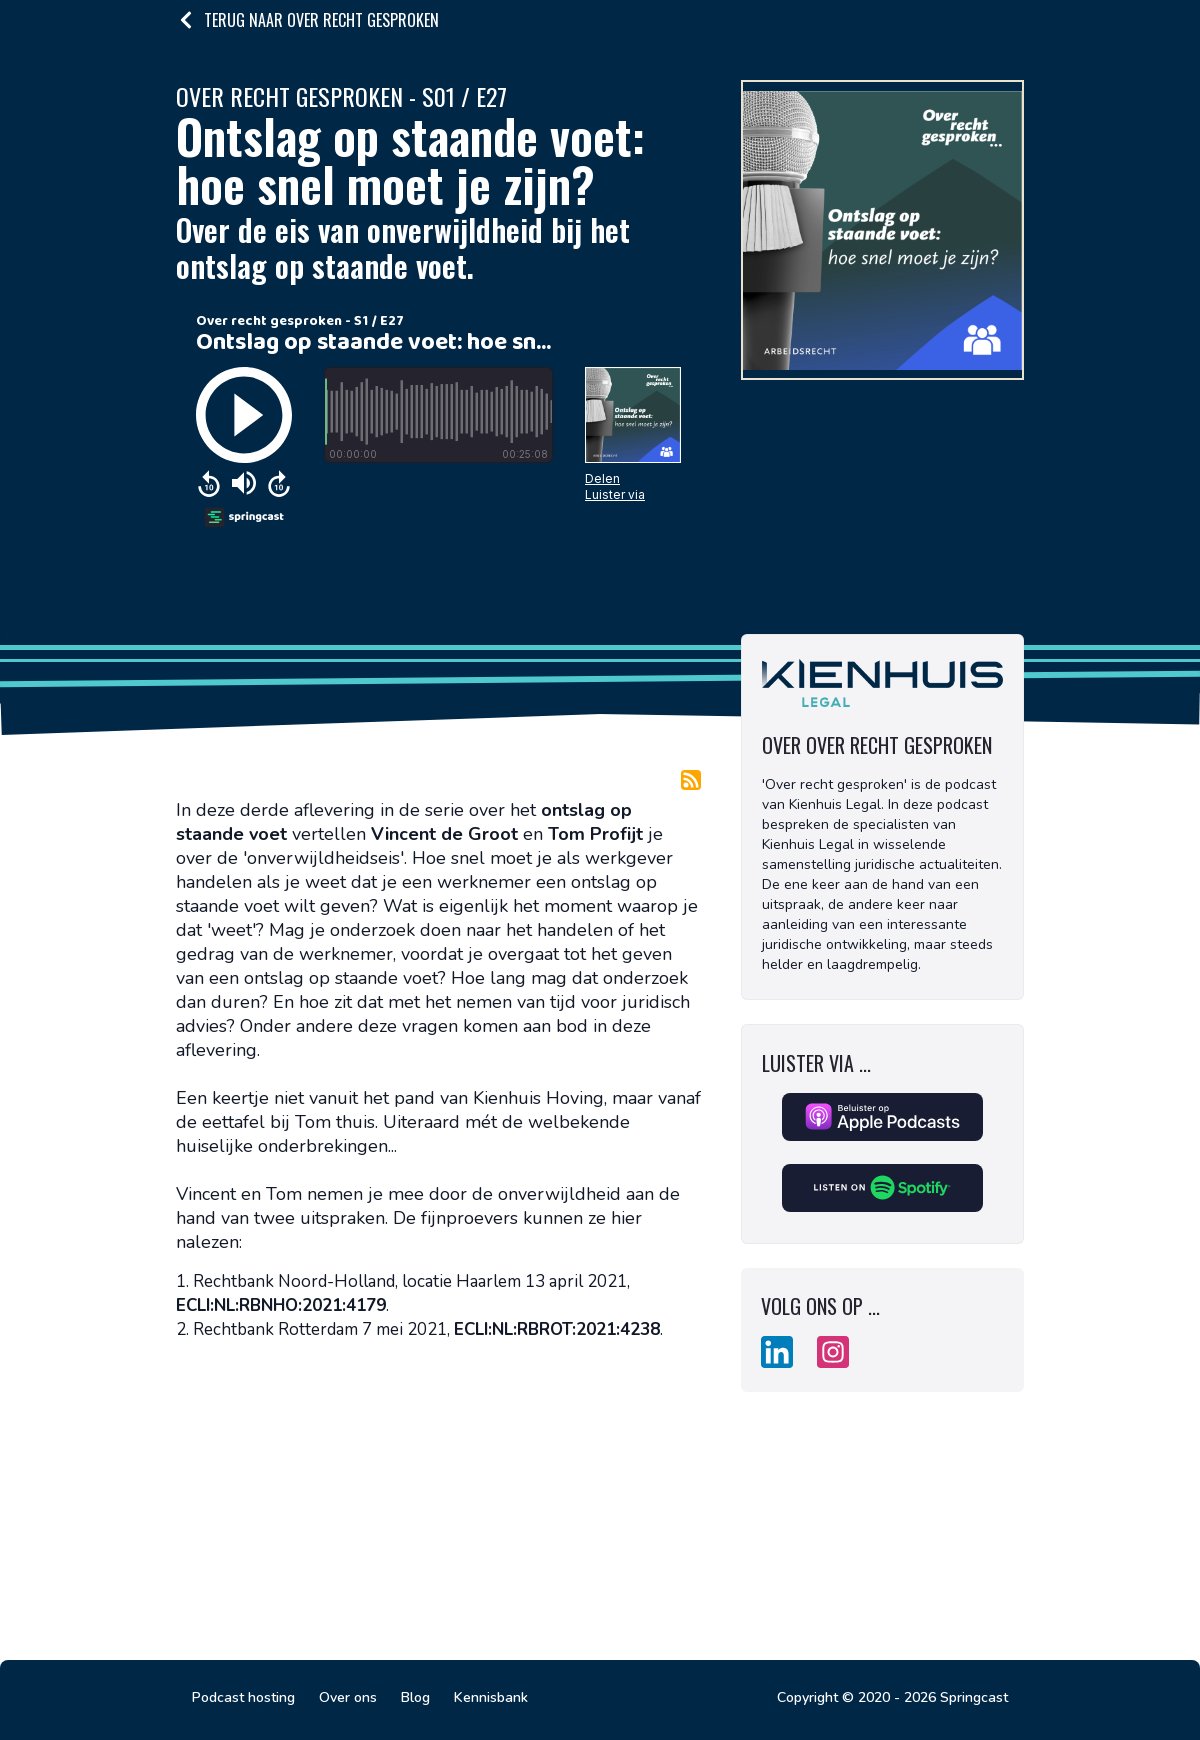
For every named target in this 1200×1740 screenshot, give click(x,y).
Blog (415, 1697)
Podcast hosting (243, 1697)
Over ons (348, 1697)
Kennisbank (491, 1697)
